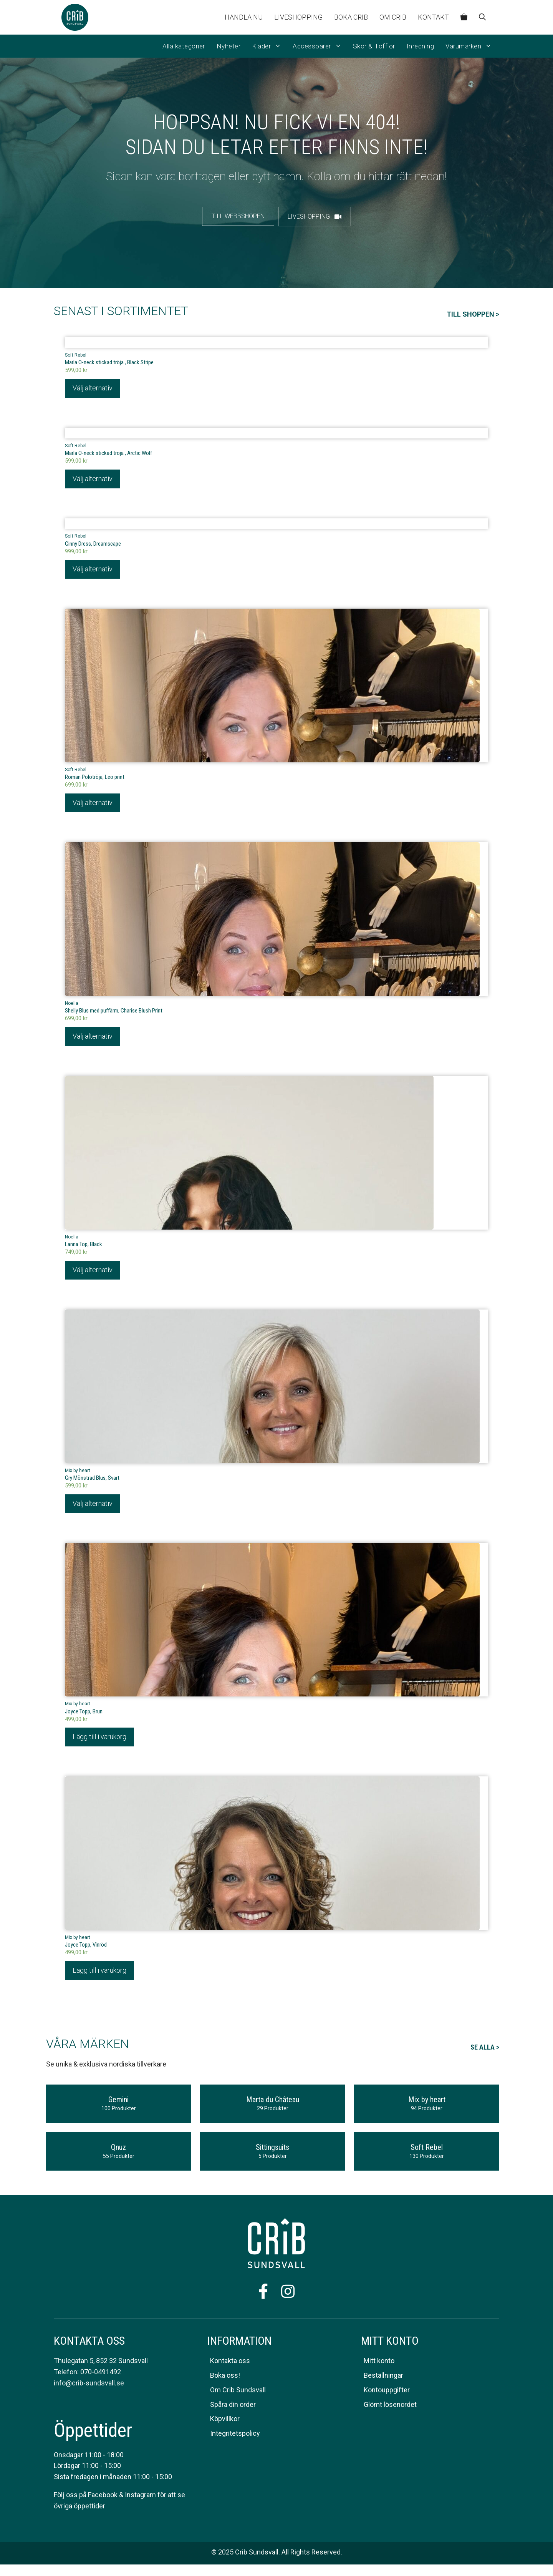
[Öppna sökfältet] (482, 17)
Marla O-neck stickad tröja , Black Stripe (109, 362)
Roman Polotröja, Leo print (94, 779)
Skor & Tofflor (374, 46)
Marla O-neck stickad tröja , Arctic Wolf (108, 454)
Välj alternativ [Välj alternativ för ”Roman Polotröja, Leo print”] (93, 805)
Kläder (269, 46)
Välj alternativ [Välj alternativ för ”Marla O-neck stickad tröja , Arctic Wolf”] (93, 480)
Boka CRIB (351, 17)
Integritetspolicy (235, 2437)
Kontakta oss (230, 2365)
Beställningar (383, 2379)
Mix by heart (77, 1473)
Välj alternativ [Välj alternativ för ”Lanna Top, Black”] (93, 1273)
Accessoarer (320, 46)
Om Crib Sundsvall (238, 2394)
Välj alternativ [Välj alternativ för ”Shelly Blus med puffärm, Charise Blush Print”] (93, 1039)
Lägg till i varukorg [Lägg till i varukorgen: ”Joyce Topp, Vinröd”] (99, 1974)
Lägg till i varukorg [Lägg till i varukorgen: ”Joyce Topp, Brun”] (99, 1740)
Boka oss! (225, 2379)
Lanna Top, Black (83, 1246)
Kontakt (433, 17)
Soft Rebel (75, 355)
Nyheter (229, 46)
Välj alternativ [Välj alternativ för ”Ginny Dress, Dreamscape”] (93, 571)
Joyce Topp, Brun (84, 1714)
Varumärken (471, 46)
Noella (71, 1005)
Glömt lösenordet (390, 2408)
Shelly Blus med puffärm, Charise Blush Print (113, 1013)
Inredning (420, 46)
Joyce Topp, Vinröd (86, 1948)
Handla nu (244, 17)
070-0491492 (100, 2376)
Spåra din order (233, 2408)
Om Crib (392, 17)
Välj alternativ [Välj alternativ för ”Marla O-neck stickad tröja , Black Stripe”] (93, 389)
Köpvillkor (225, 2423)
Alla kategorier (183, 46)
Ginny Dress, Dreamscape (93, 545)
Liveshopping (298, 17)
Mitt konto (379, 2365)
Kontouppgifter (387, 2394)
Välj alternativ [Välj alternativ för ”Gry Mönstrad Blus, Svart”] (93, 1507)
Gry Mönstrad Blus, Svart (92, 1480)
